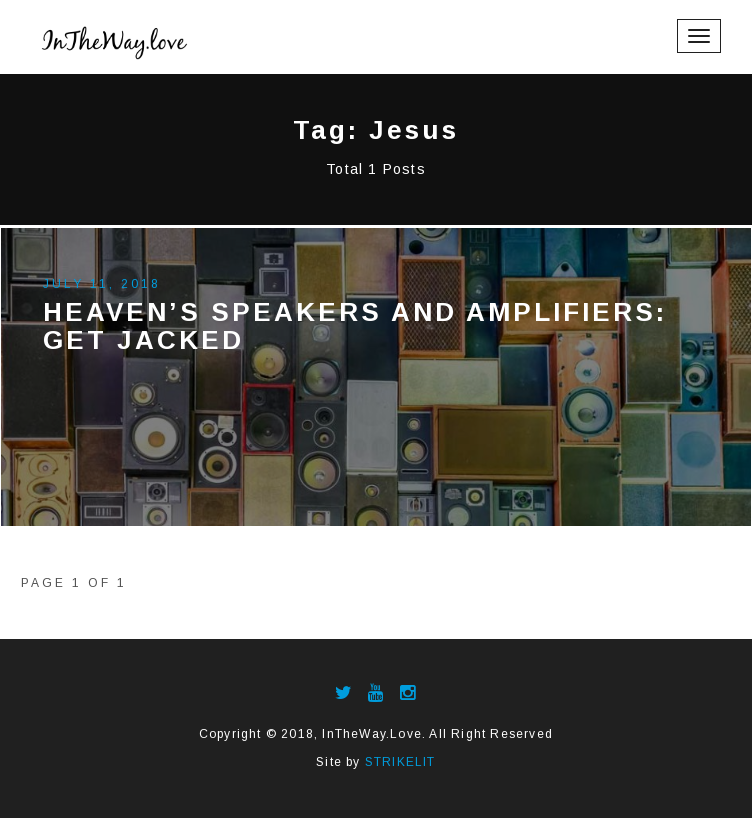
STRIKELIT (400, 762)
